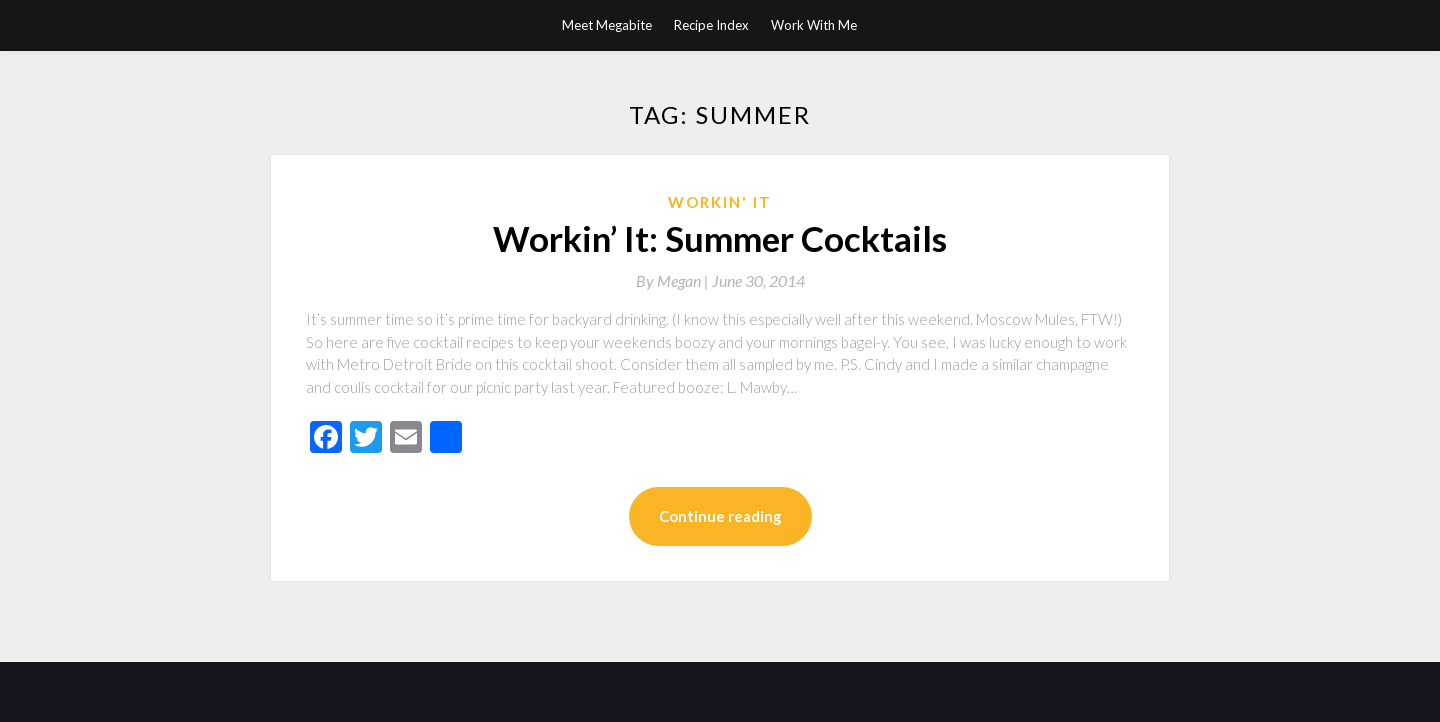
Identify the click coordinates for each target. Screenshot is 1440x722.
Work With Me (814, 25)
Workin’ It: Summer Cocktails (720, 238)
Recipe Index (711, 25)
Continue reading (720, 516)
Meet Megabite (607, 25)
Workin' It (720, 202)
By (674, 280)
